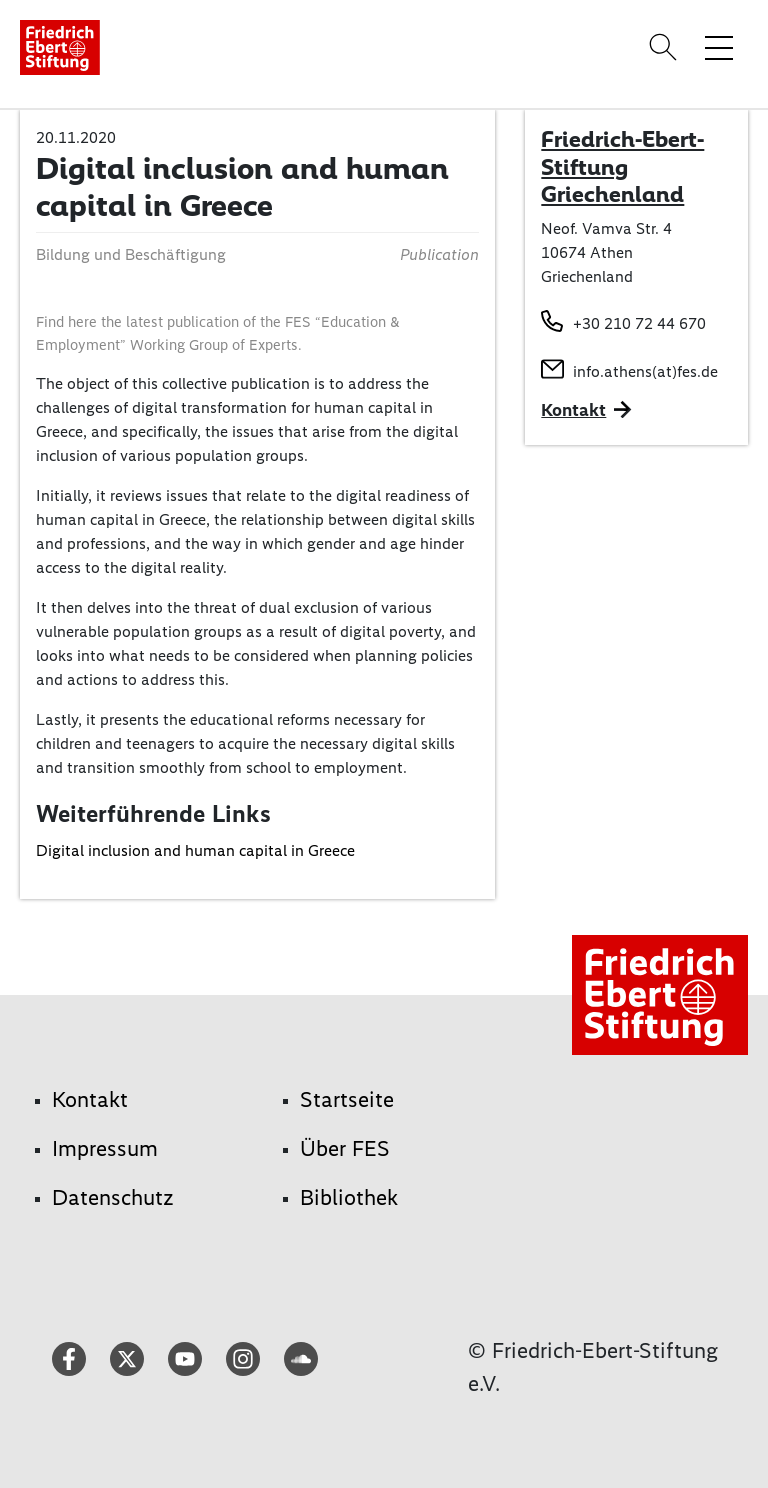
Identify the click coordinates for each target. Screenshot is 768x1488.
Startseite (347, 1099)
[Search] (666, 47)
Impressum (105, 1148)
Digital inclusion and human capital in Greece (195, 850)
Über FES (345, 1148)
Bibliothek (349, 1197)
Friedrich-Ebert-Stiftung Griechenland (622, 166)
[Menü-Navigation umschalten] (719, 47)
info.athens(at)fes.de (645, 371)
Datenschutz (113, 1197)
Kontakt (90, 1099)
